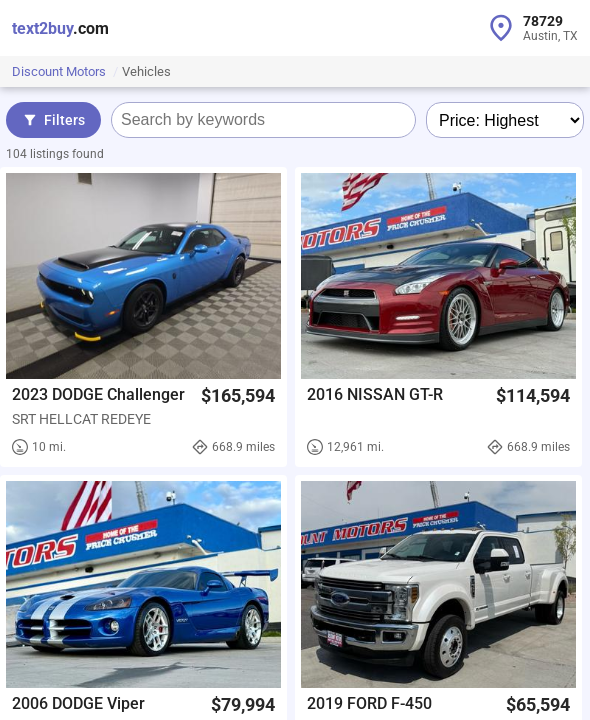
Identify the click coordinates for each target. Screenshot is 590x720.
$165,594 (238, 395)
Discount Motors (60, 71)
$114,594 (533, 395)
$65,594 (538, 704)
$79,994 (243, 704)
